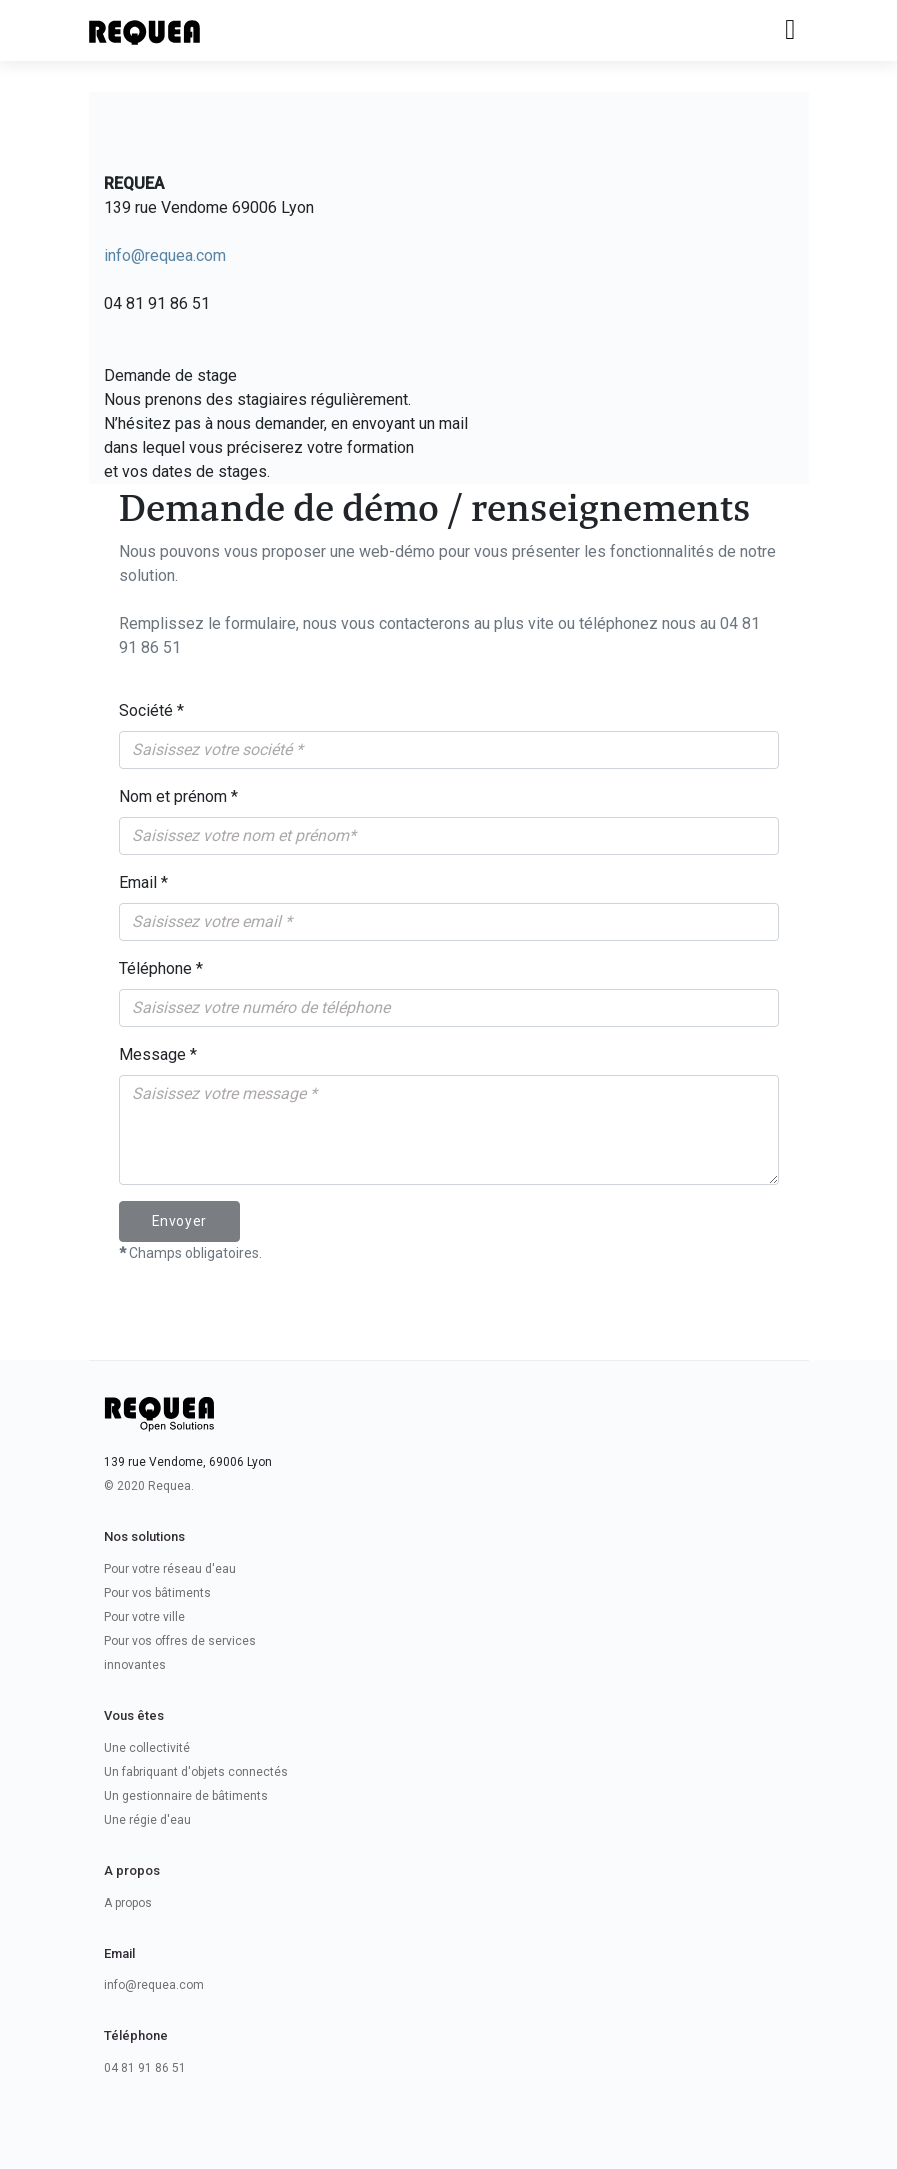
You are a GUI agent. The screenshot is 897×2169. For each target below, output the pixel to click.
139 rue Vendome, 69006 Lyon (188, 1462)
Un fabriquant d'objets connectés (196, 1772)
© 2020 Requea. (149, 1486)
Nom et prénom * (178, 796)
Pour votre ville (144, 1617)
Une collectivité (147, 1748)
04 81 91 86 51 (145, 2068)
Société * (151, 710)
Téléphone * (161, 968)
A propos (128, 1903)
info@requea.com (165, 255)
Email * (143, 882)
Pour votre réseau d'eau (170, 1569)
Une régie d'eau (147, 1820)
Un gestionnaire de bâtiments (186, 1796)
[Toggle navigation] (790, 30)
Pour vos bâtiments (157, 1593)
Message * (158, 1054)
